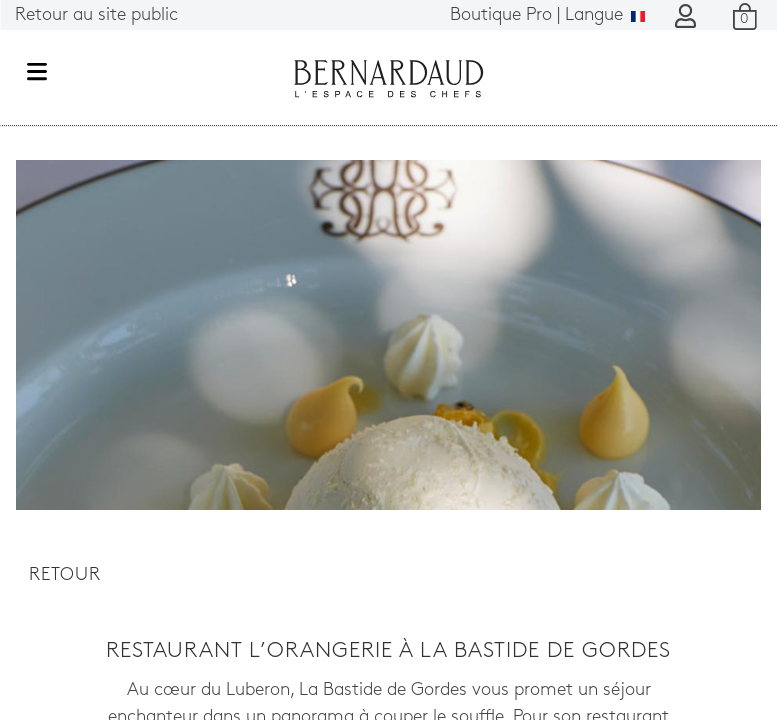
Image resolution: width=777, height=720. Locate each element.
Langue (547, 15)
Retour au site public (96, 15)
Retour (65, 575)
